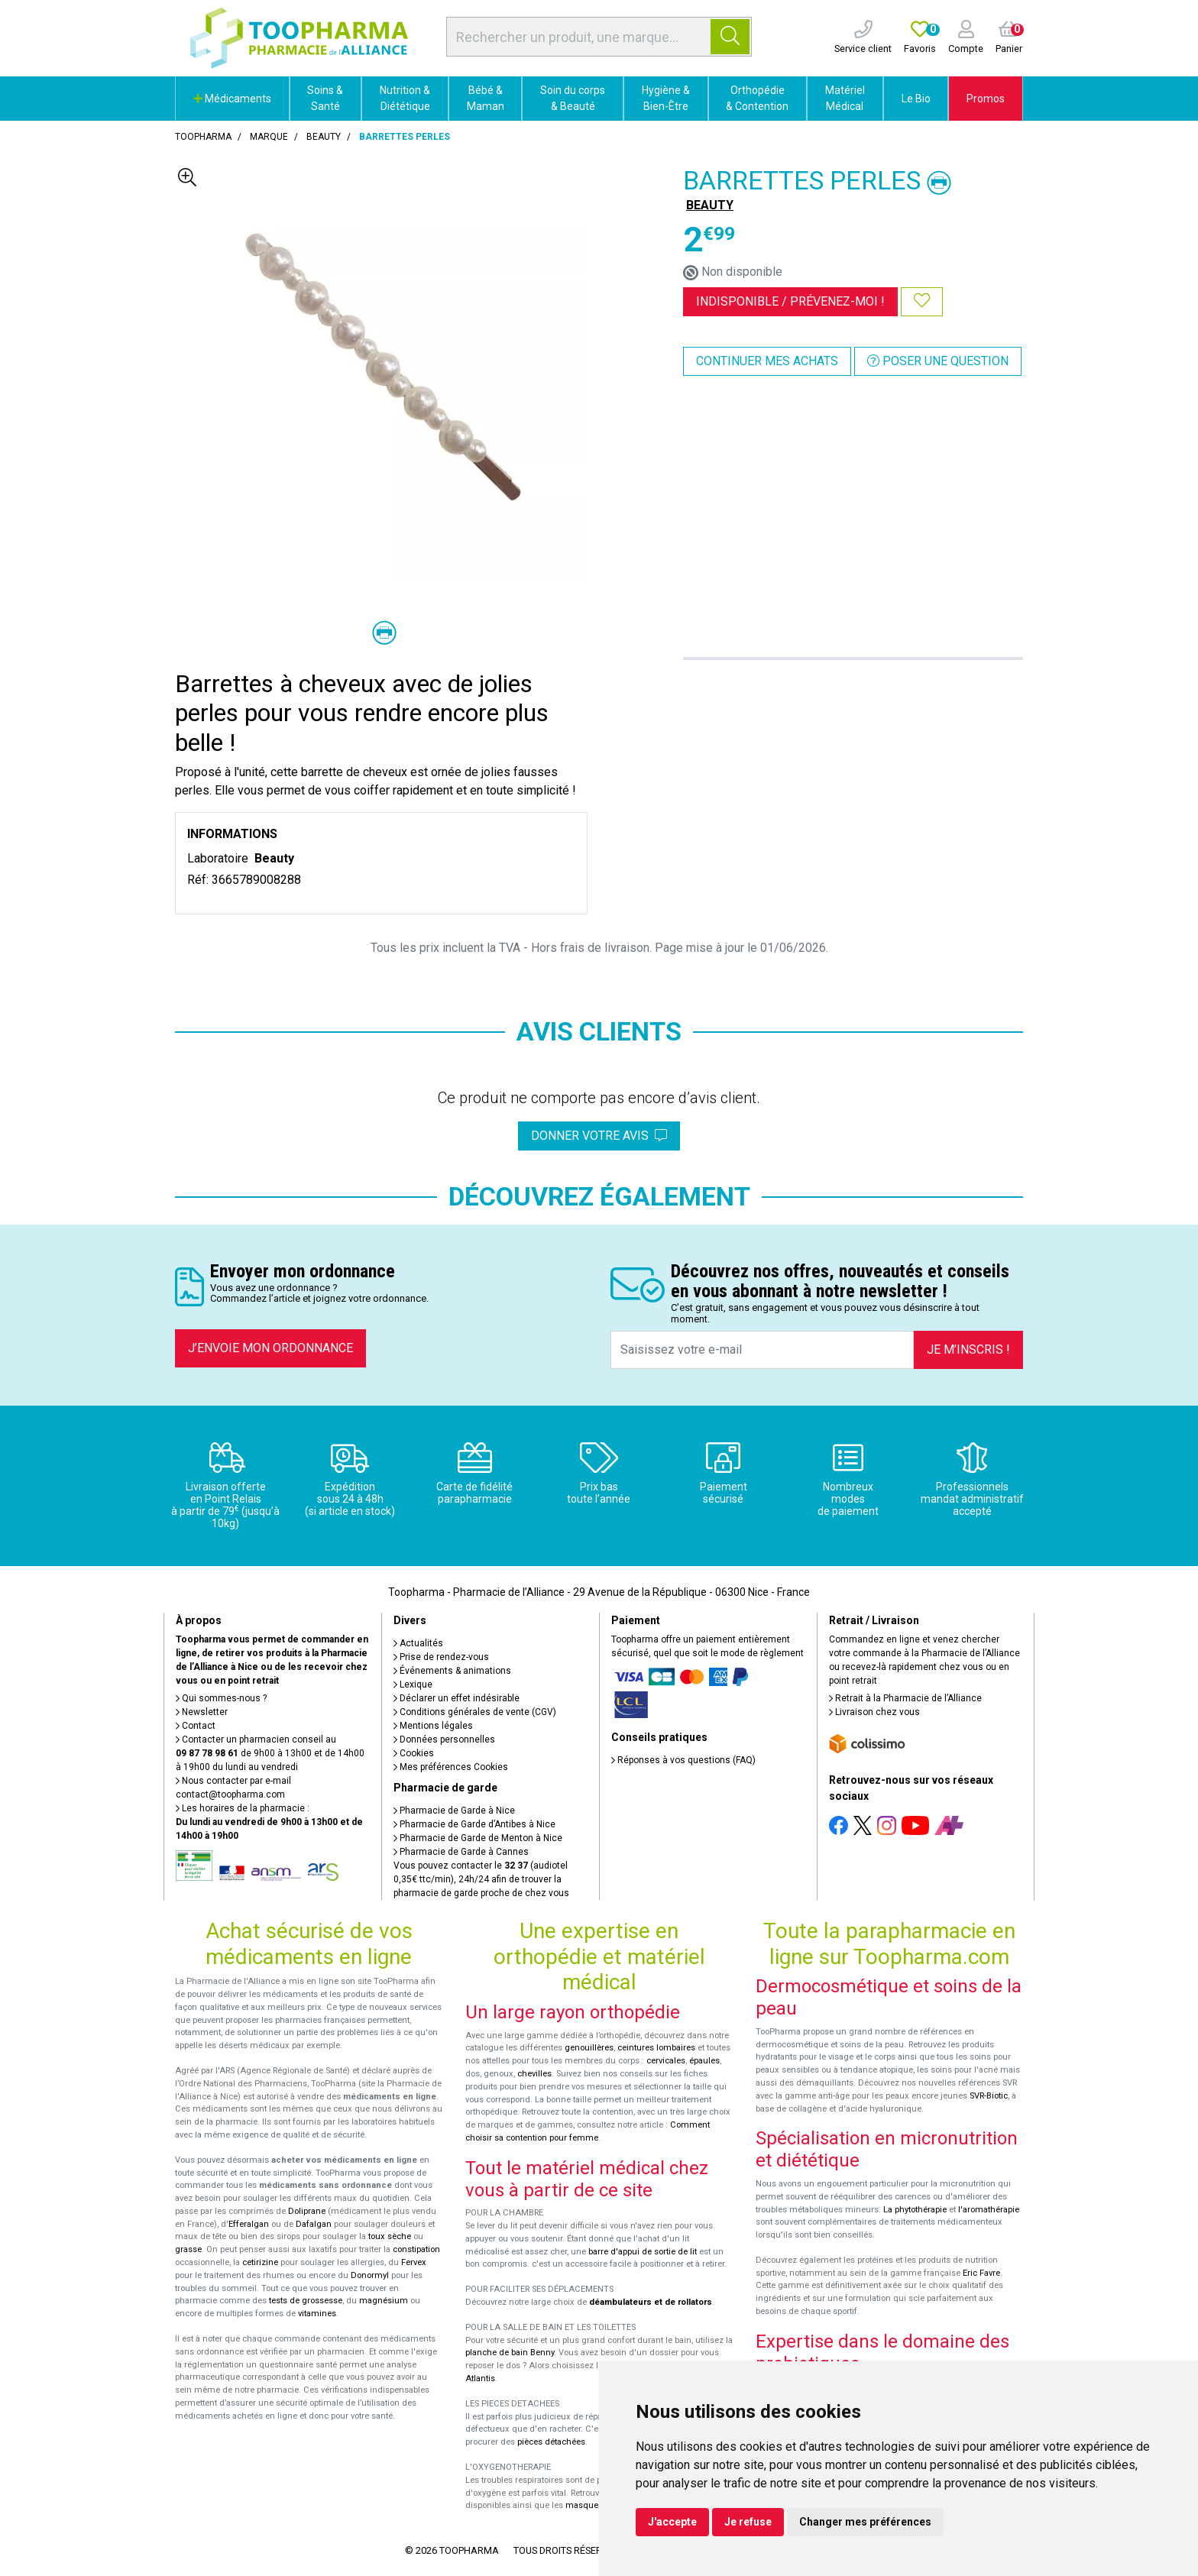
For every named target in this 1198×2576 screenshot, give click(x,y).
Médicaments (232, 98)
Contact (195, 1725)
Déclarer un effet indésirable (456, 1698)
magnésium (383, 2301)
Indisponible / (790, 301)
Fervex (413, 2262)
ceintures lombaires (656, 2048)
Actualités (418, 1643)
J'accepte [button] (672, 2522)
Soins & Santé (325, 98)
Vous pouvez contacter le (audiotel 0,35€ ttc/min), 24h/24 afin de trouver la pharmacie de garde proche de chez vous (481, 1879)
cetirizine (260, 2262)
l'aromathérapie (988, 2210)
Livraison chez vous (874, 1712)
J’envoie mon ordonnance (270, 1348)
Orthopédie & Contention (757, 98)
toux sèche (389, 2236)
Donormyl (370, 2275)
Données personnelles (444, 1739)
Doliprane (306, 2211)
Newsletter (202, 1712)
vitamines (317, 2314)
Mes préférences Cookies (450, 1767)
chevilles (534, 2074)
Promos (985, 98)
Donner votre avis (599, 1135)
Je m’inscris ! (968, 1349)
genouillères (589, 2048)
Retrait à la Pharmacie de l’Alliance (905, 1698)
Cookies (413, 1753)
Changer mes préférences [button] (865, 2522)
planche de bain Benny (509, 2353)
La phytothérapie (915, 2210)
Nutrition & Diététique (405, 98)
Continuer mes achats (767, 361)
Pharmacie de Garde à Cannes (461, 1851)
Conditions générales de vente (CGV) (474, 1712)
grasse (188, 2249)
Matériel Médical (845, 98)
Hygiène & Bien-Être (666, 98)
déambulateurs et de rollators (650, 2302)
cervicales (665, 2061)
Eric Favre (981, 2273)
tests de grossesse (305, 2301)
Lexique (412, 1684)
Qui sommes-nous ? (221, 1698)
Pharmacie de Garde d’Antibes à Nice (474, 1824)
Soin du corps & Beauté (572, 98)
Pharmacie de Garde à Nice (454, 1810)
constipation (416, 2249)
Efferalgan (248, 2224)
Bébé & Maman (485, 98)
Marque (269, 136)
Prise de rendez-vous (441, 1657)
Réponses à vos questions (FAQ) (683, 1760)
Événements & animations (452, 1670)
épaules (704, 2061)
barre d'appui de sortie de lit (642, 2252)
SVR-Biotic (989, 2096)
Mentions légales (433, 1725)
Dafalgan (314, 2224)
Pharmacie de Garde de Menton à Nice (477, 1838)
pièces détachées (551, 2442)
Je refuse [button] (748, 2522)
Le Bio (916, 98)
